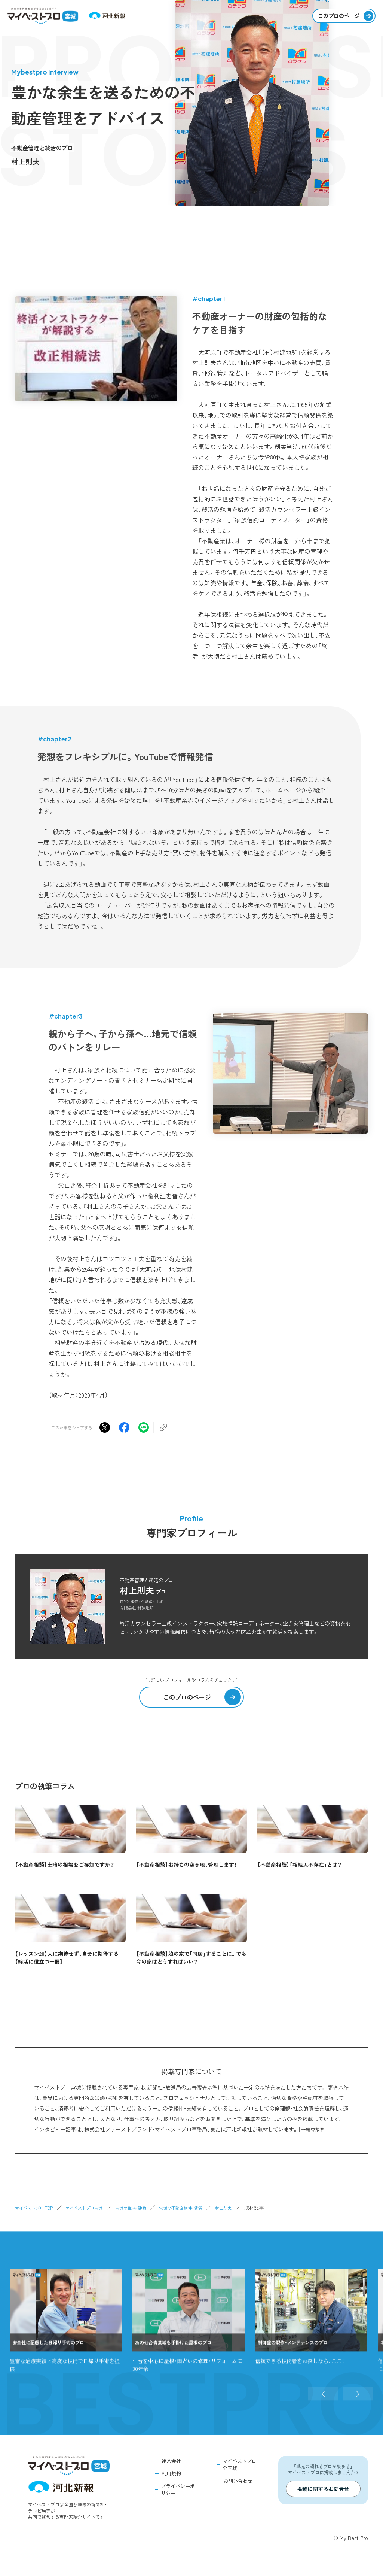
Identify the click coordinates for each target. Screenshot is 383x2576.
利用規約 (171, 2473)
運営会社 (171, 2460)
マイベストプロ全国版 (240, 2464)
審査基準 (316, 2129)
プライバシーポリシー (178, 2489)
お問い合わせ (237, 2480)
